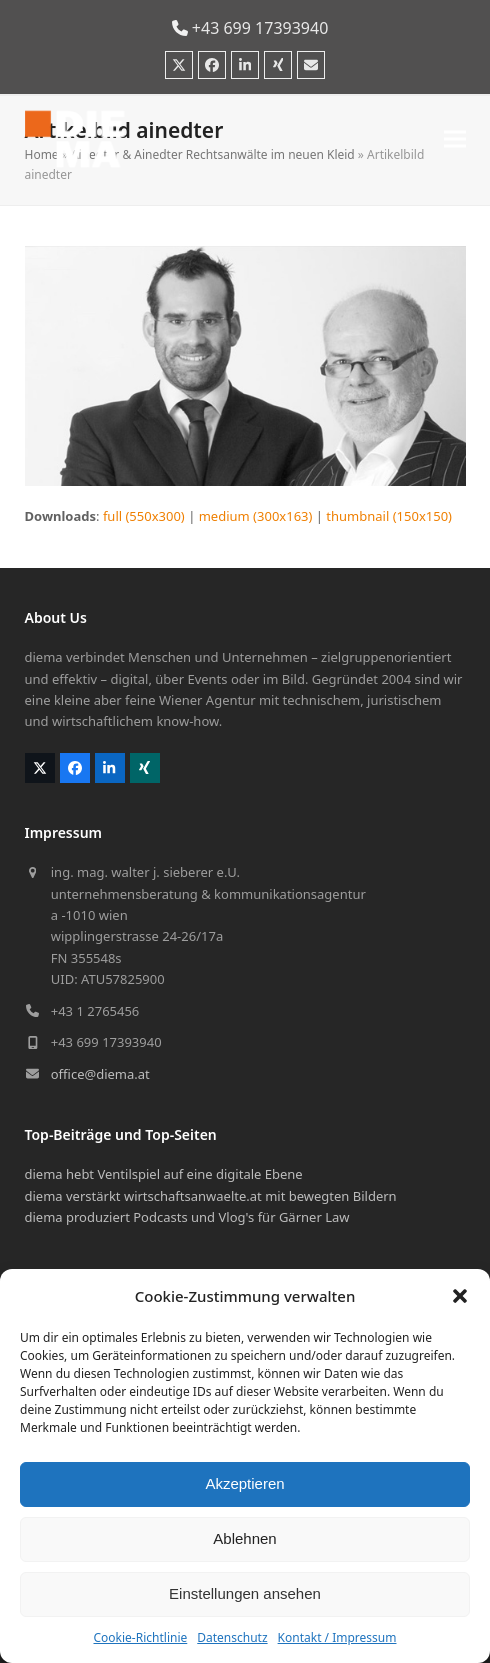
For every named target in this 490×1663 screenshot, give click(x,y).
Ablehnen (244, 1538)
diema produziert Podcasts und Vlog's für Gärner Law (187, 1217)
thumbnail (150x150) (389, 516)
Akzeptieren (244, 1483)
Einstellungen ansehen (245, 1593)
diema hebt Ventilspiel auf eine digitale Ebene (164, 1174)
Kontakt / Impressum (337, 1637)
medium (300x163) (256, 516)
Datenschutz (232, 1637)
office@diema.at (100, 1074)
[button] (460, 1296)
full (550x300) (144, 516)
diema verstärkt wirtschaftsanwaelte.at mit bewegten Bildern (211, 1196)
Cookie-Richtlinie (140, 1637)
